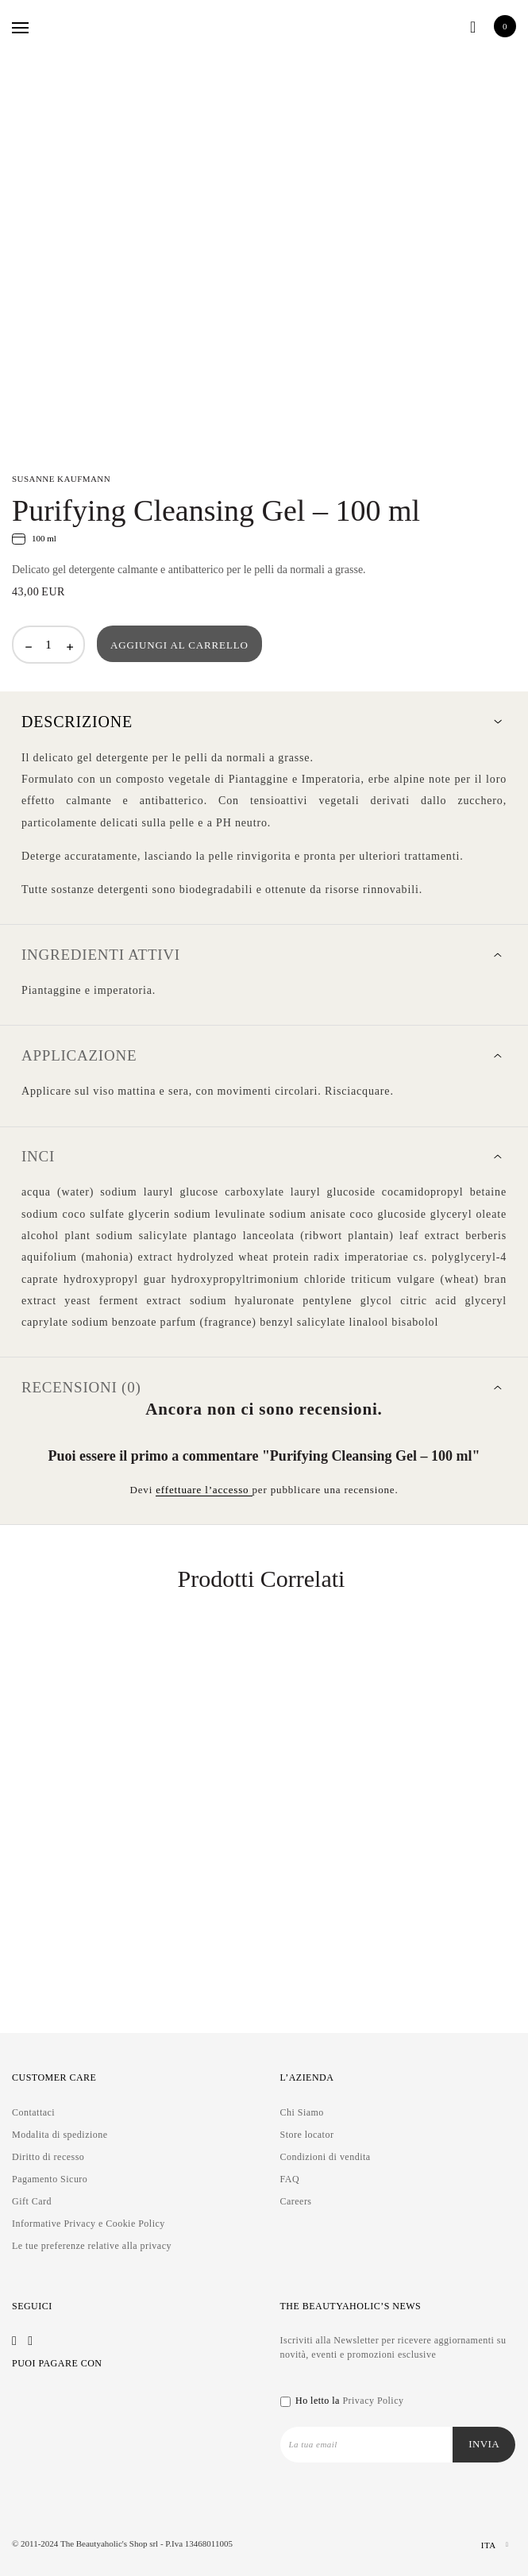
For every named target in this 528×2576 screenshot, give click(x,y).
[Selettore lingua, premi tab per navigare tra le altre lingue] (481, 2545)
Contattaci (33, 2112)
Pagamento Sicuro (49, 2179)
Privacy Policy (372, 2400)
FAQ (290, 2179)
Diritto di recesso (48, 2156)
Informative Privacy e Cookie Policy (88, 2223)
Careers (296, 2201)
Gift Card (32, 2201)
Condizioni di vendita (325, 2156)
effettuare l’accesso (204, 1490)
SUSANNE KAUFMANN (61, 478)
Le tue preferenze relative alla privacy (92, 2245)
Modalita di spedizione (60, 2134)
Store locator (307, 2134)
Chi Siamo (302, 2112)
